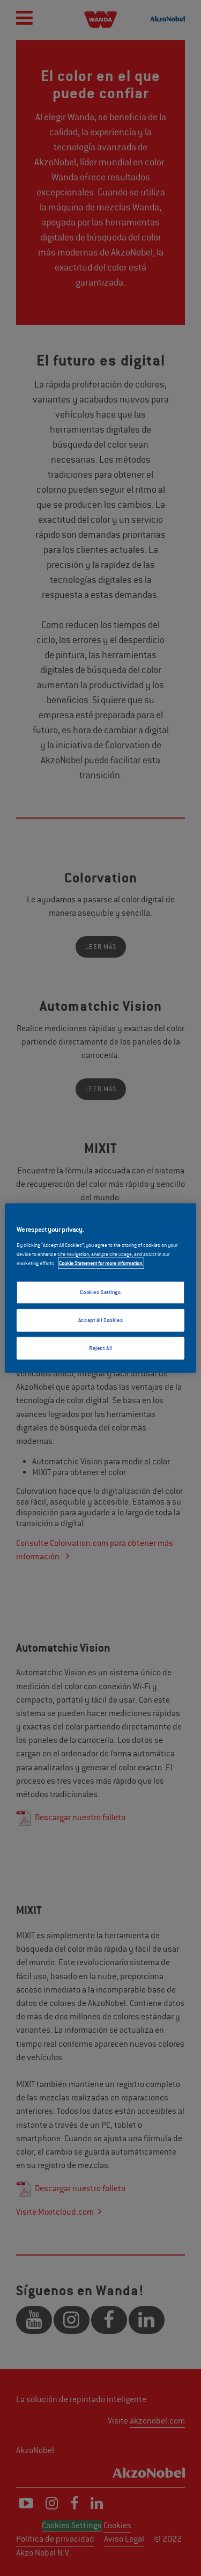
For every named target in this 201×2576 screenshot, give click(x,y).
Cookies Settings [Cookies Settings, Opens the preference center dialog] (100, 1292)
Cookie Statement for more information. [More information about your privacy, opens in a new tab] (101, 1263)
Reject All (100, 1348)
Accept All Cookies (100, 1320)
